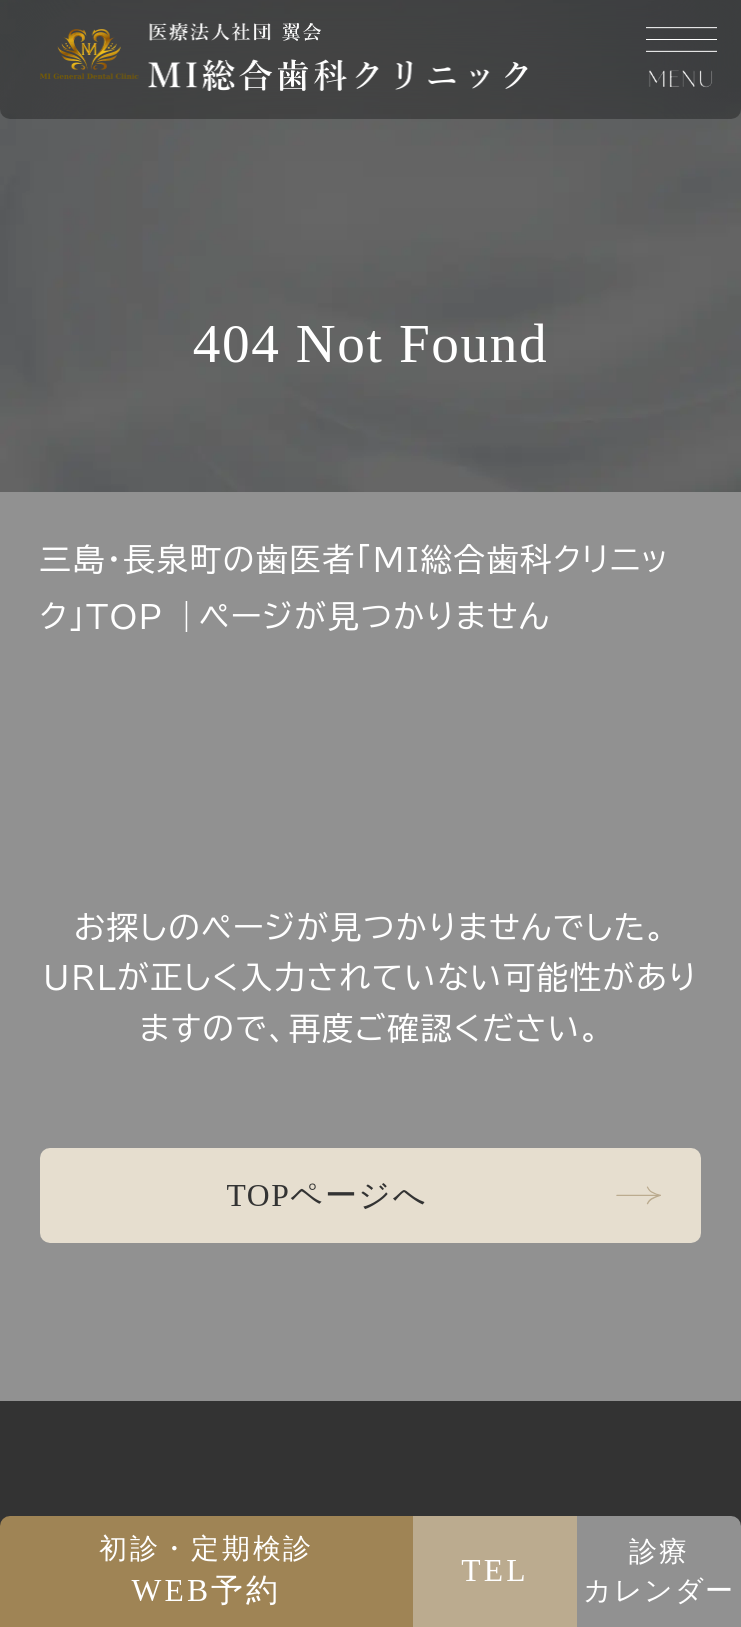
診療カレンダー (659, 1571)
